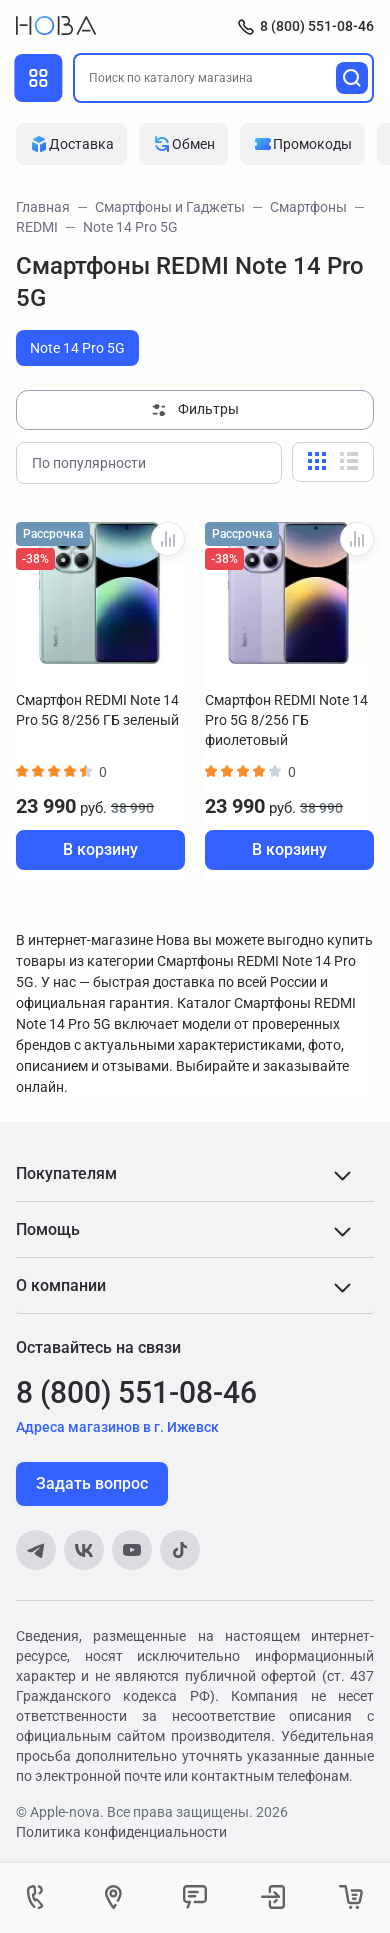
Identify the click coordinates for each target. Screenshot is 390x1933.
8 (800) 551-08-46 (317, 26)
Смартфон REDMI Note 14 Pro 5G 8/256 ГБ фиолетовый (286, 720)
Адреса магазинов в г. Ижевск (117, 1427)
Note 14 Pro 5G (77, 348)
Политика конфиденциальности (121, 1832)
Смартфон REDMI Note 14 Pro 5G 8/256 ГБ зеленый (97, 710)
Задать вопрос (92, 1483)
